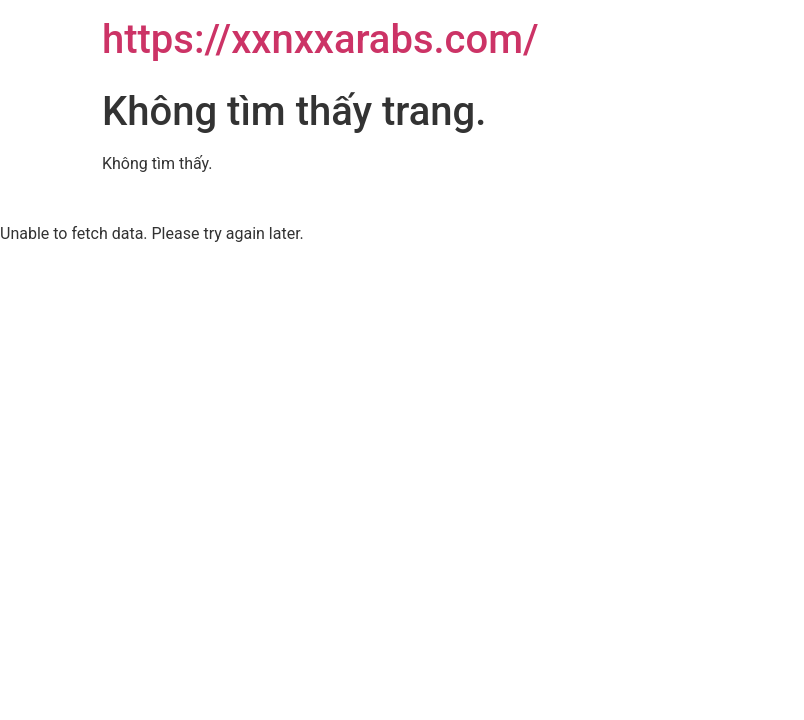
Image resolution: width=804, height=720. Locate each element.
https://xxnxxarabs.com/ (320, 39)
